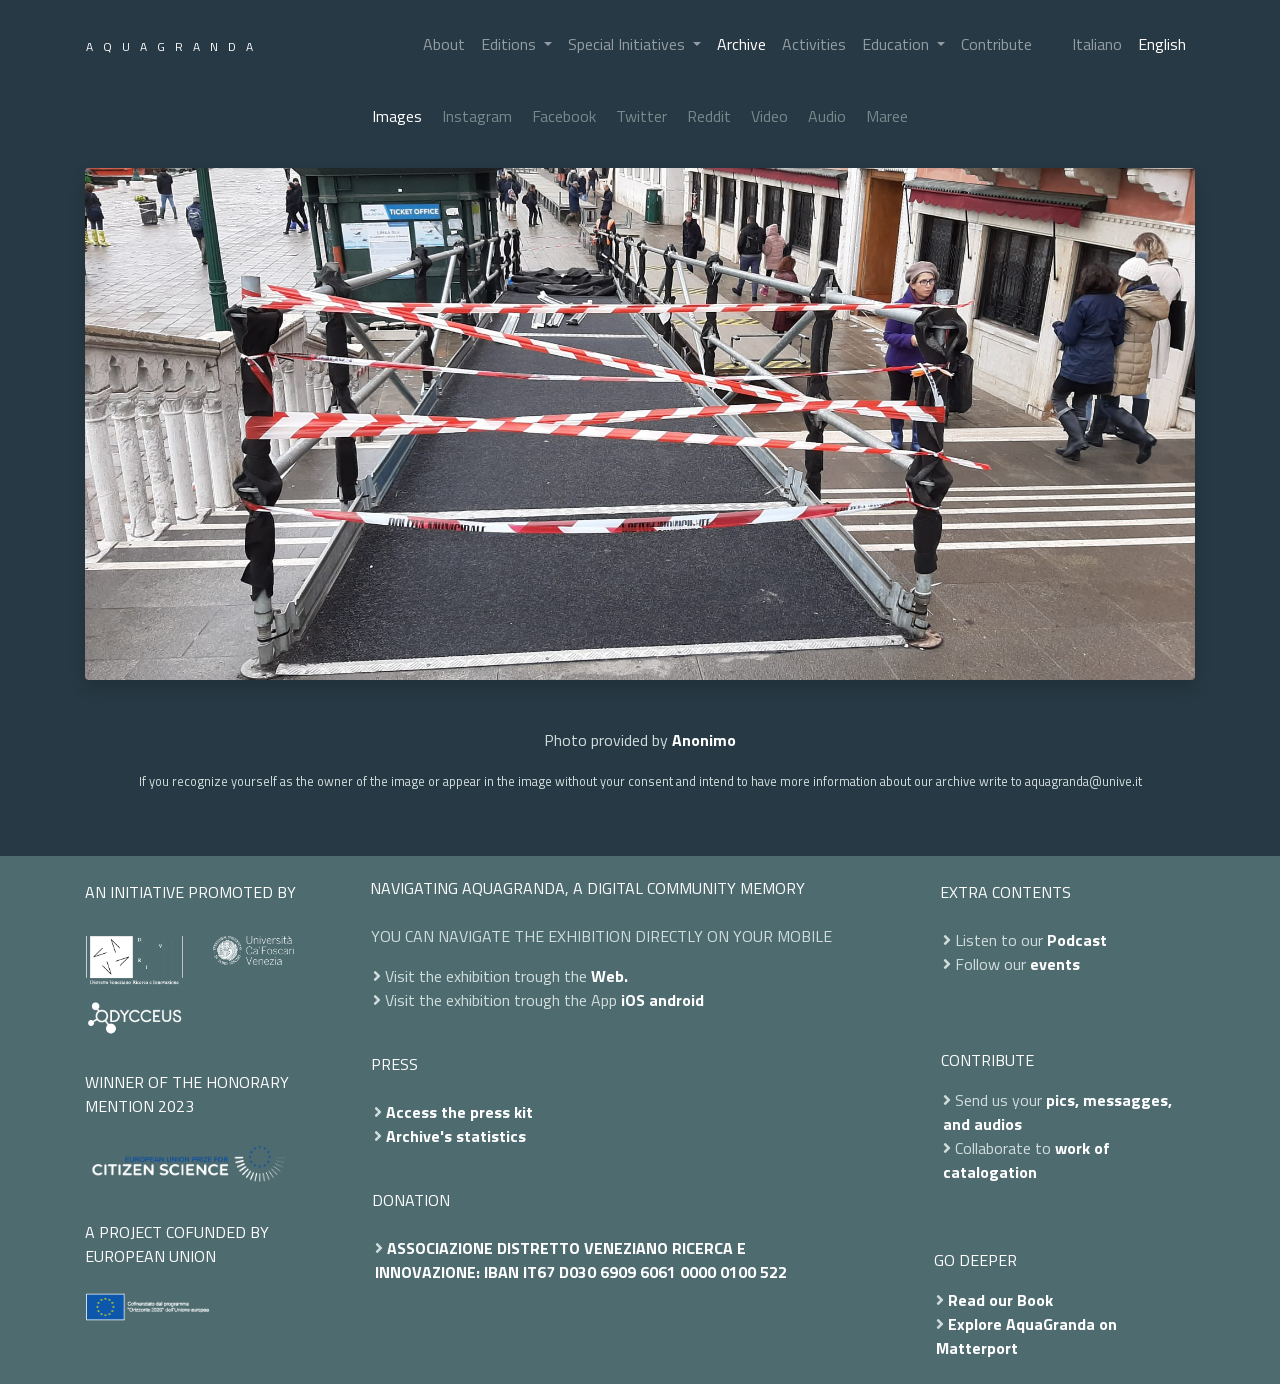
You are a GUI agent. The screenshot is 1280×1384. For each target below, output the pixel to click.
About (444, 44)
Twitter (641, 116)
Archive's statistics (456, 1136)
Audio (827, 116)
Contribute (996, 44)
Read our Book (1000, 1300)
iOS (633, 1000)
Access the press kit (459, 1112)
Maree (887, 116)
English (1162, 44)
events (1055, 964)
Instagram (477, 116)
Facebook (564, 116)
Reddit (709, 116)
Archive (741, 44)
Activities (814, 44)
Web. (609, 976)
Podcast (1077, 940)
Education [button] (897, 44)
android (676, 1000)
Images (397, 116)
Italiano (1097, 44)
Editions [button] (510, 44)
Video (769, 116)
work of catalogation (1026, 1160)
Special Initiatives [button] (628, 44)
